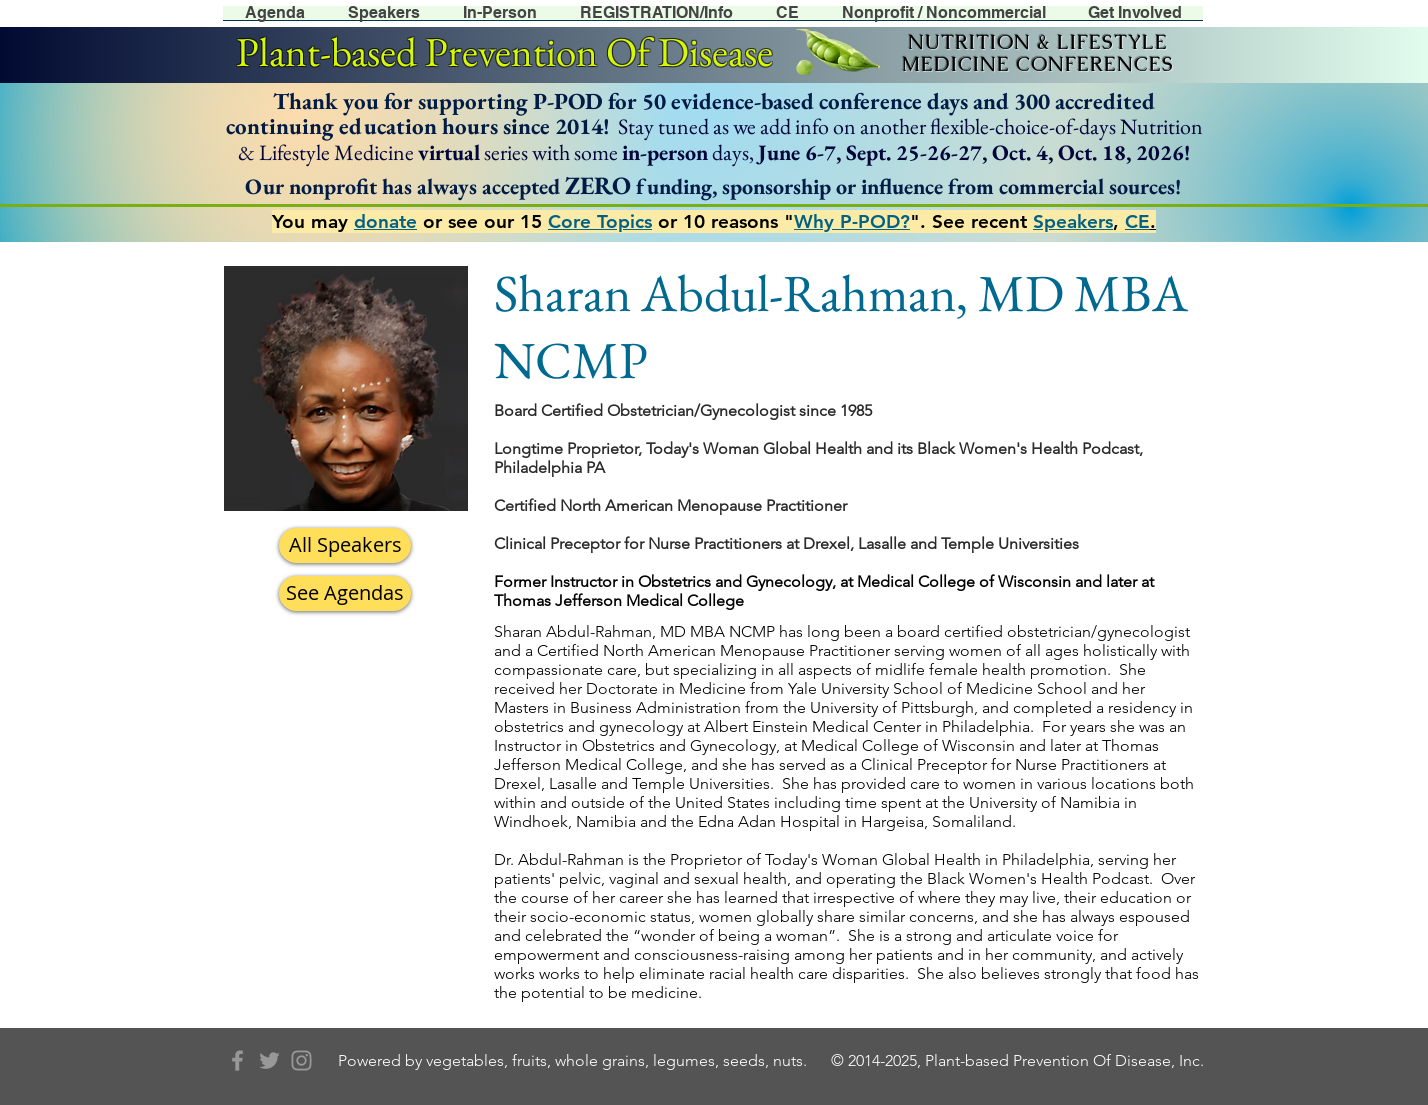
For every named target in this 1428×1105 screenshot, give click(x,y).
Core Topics (600, 221)
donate (385, 221)
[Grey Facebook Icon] (237, 1060)
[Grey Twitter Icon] (269, 1060)
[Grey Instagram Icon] (301, 1060)
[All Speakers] (345, 545)
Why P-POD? (852, 221)
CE (1137, 221)
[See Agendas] (345, 593)
